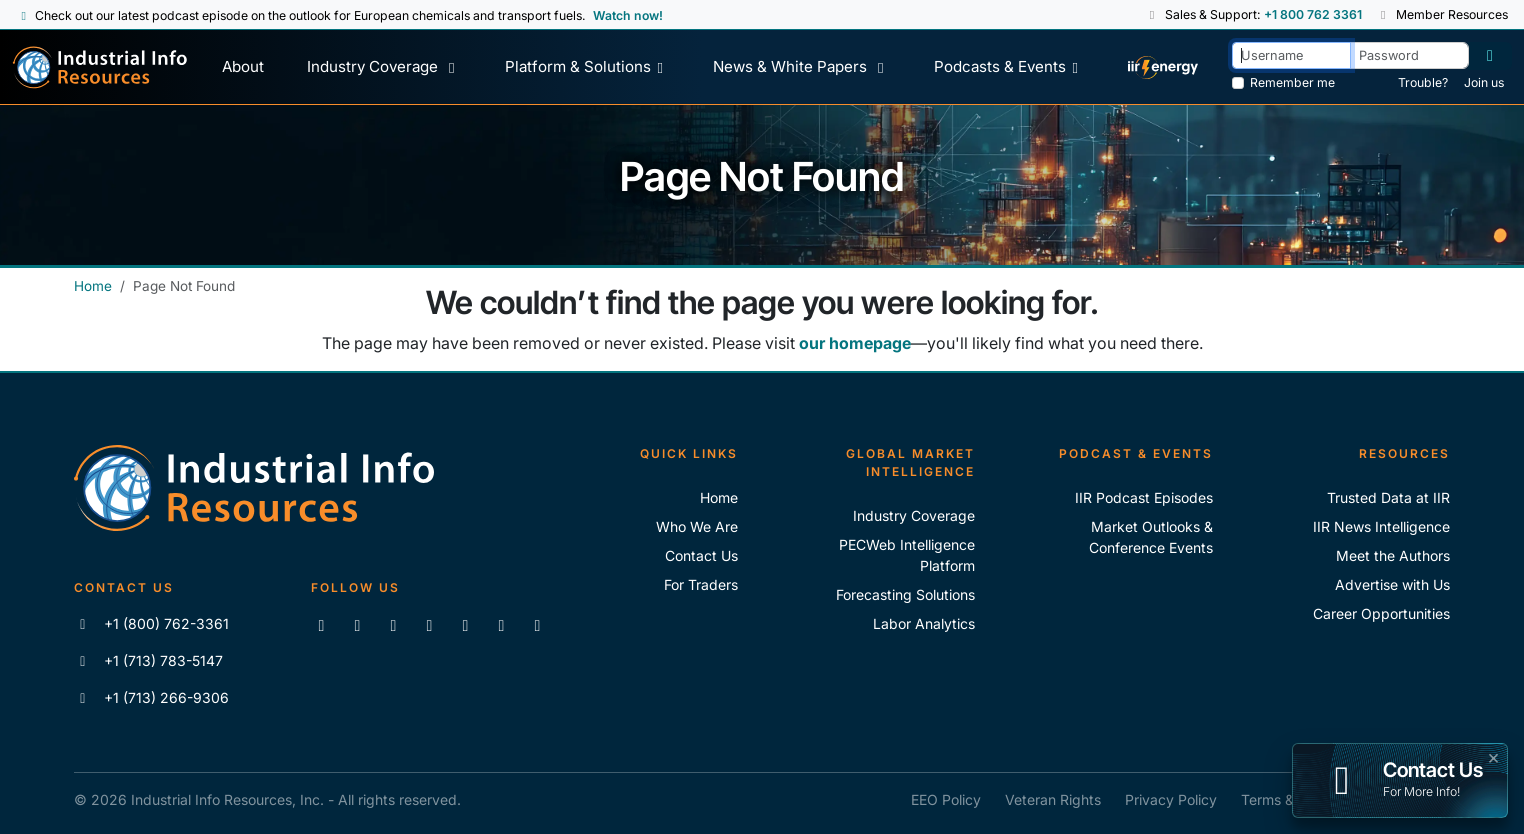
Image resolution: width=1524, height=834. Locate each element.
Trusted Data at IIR (1388, 497)
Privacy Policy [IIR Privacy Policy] (1171, 799)
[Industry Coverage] (384, 67)
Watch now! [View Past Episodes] (628, 15)
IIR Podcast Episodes (1144, 497)
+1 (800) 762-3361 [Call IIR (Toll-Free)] (151, 623)
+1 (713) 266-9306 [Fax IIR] (151, 697)
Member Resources (1443, 14)
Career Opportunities (1381, 613)
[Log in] (1490, 56)
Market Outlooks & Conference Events (1151, 537)
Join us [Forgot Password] (1484, 82)
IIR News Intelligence (1381, 526)
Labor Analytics (924, 623)
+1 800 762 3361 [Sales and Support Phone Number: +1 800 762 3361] (1313, 14)
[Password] (1409, 55)
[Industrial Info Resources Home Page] (100, 67)
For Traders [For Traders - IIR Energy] (701, 584)
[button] (1153, 15)
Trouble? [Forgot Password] (1423, 82)
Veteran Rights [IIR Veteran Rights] (1053, 799)
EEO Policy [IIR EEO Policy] (946, 799)
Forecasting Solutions (905, 594)
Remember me (1292, 82)
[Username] (1291, 55)
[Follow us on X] (393, 625)
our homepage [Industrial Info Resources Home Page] (855, 343)
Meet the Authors (1393, 555)
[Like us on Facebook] (357, 625)
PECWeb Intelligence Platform (907, 555)
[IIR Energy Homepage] (1163, 67)
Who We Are (697, 526)
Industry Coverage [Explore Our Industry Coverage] (914, 515)
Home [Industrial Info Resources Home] (93, 286)
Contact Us (701, 555)
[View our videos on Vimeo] (465, 625)
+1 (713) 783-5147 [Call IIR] (148, 660)
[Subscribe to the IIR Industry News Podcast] (501, 625)
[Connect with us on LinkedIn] (321, 625)
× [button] (1493, 756)
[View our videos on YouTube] (429, 625)
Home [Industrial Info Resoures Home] (719, 497)
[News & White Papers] (802, 67)
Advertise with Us (1392, 584)
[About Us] (242, 67)
